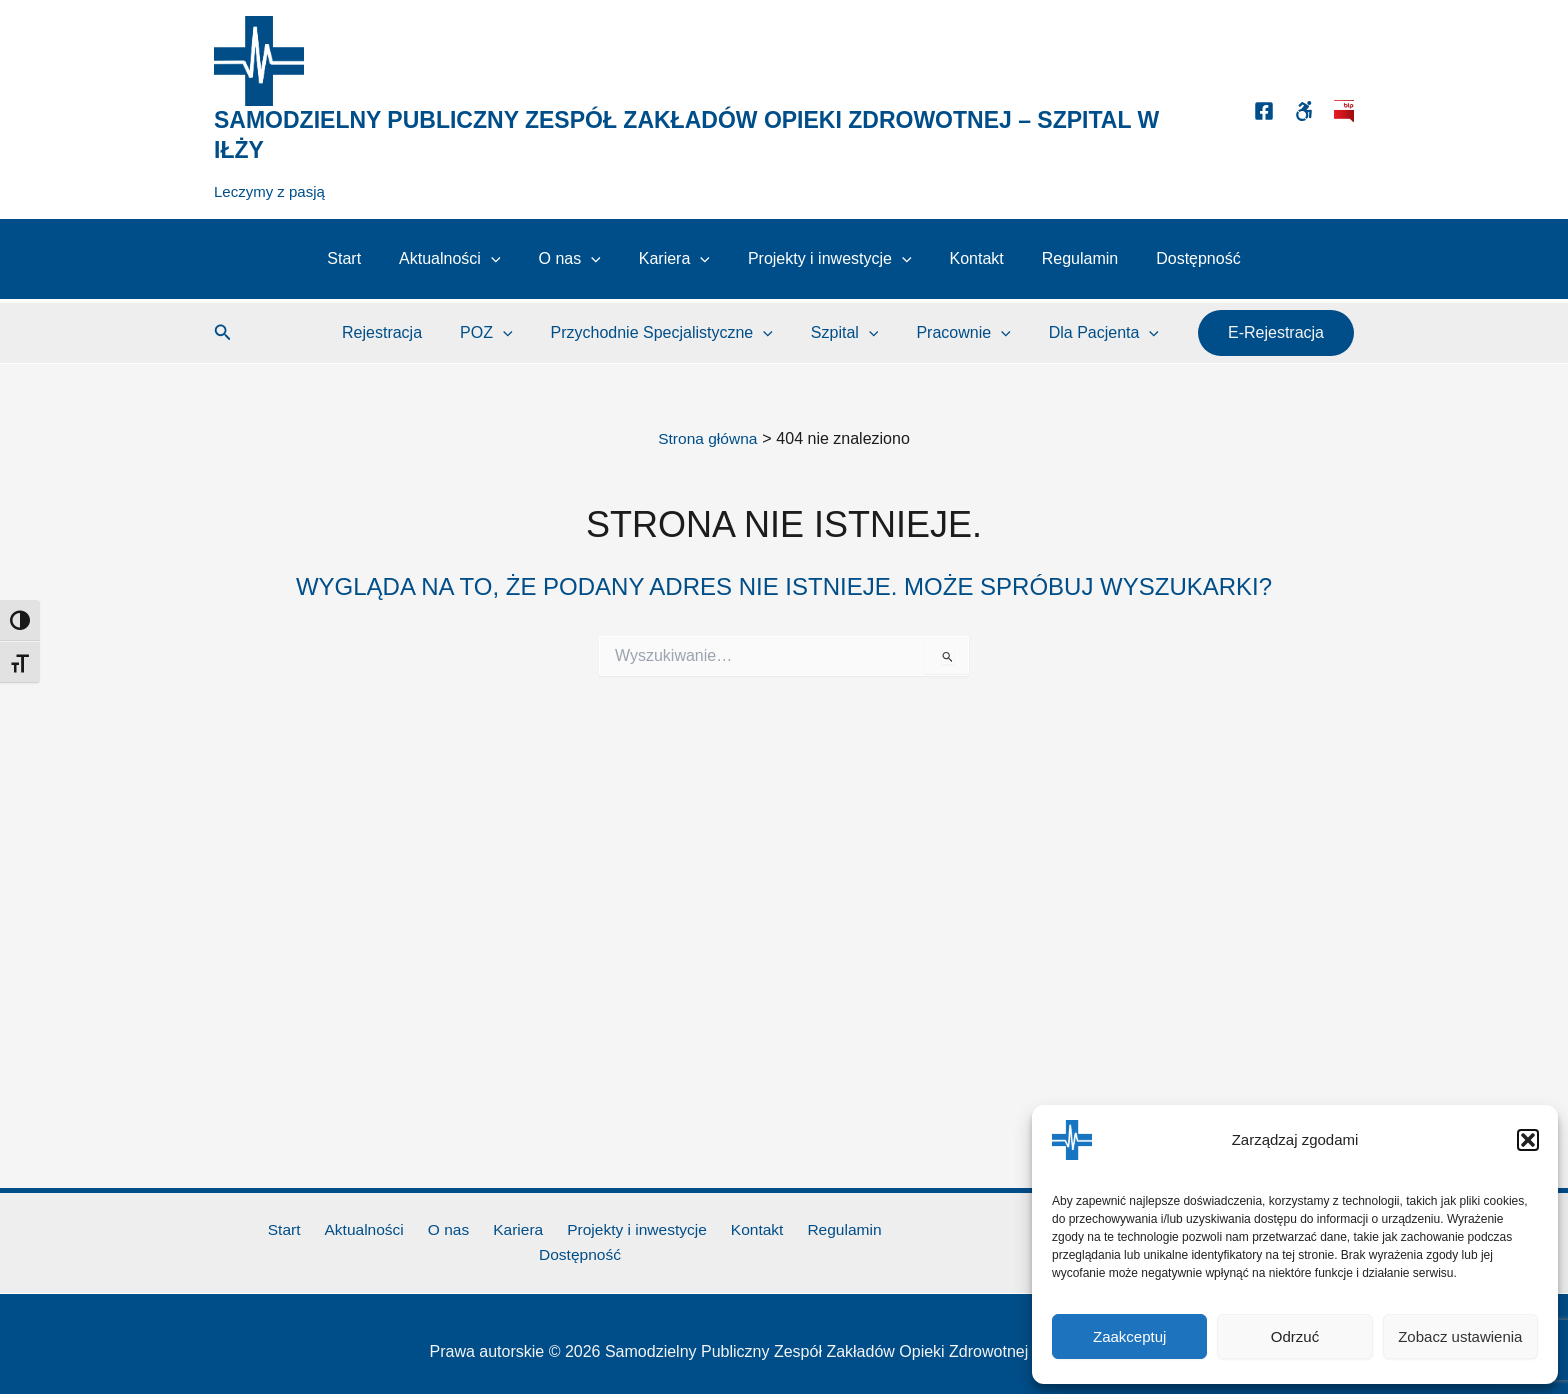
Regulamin (1065, 258)
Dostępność (1177, 258)
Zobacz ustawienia (1460, 1336)
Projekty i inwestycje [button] (827, 259)
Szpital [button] (860, 333)
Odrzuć (1295, 1336)
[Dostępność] (1304, 111)
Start (365, 258)
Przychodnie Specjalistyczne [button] (682, 333)
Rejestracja (415, 332)
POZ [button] (513, 333)
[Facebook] (1264, 111)
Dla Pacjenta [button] (1107, 333)
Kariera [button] (677, 259)
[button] (1528, 1140)
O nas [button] (578, 259)
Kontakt (968, 258)
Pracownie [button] (972, 333)
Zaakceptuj (1129, 1336)
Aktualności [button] (464, 259)
